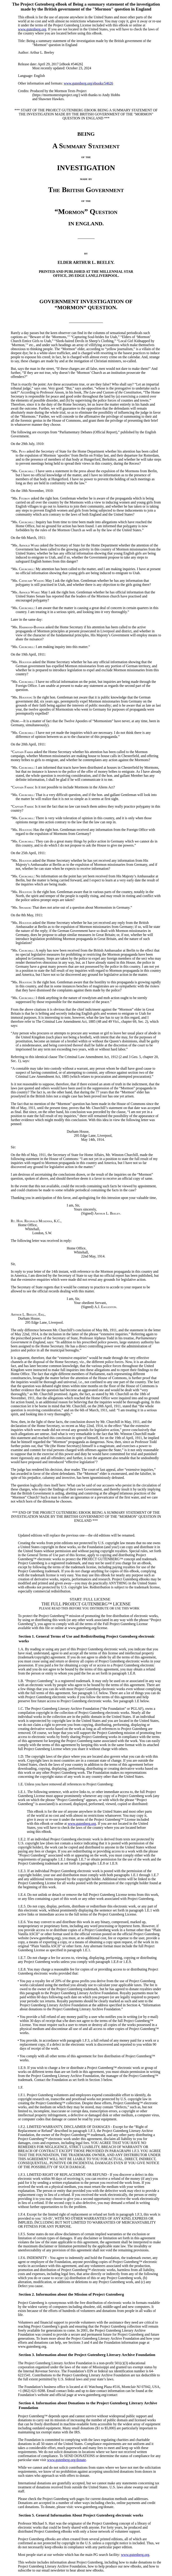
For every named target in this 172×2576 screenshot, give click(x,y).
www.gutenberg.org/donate (66, 2460)
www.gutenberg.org (32, 29)
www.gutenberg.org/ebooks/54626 (88, 83)
